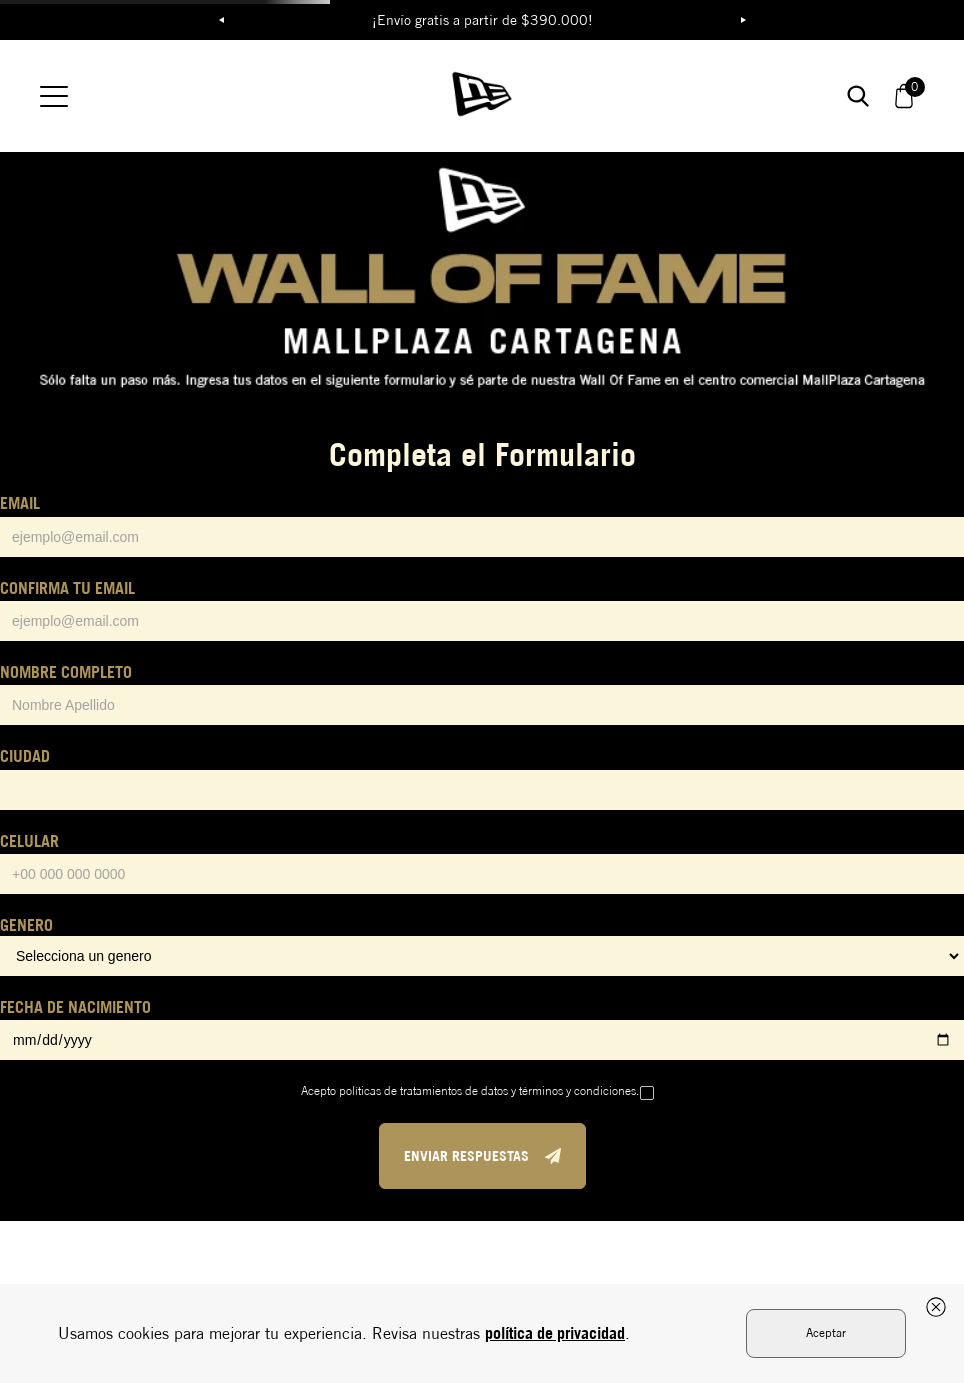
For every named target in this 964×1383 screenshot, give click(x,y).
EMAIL (20, 503)
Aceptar (826, 1332)
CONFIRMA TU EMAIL (67, 588)
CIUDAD (25, 756)
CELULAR (29, 841)
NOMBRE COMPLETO (66, 672)
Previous (221, 20)
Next (743, 20)
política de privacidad (555, 1333)
